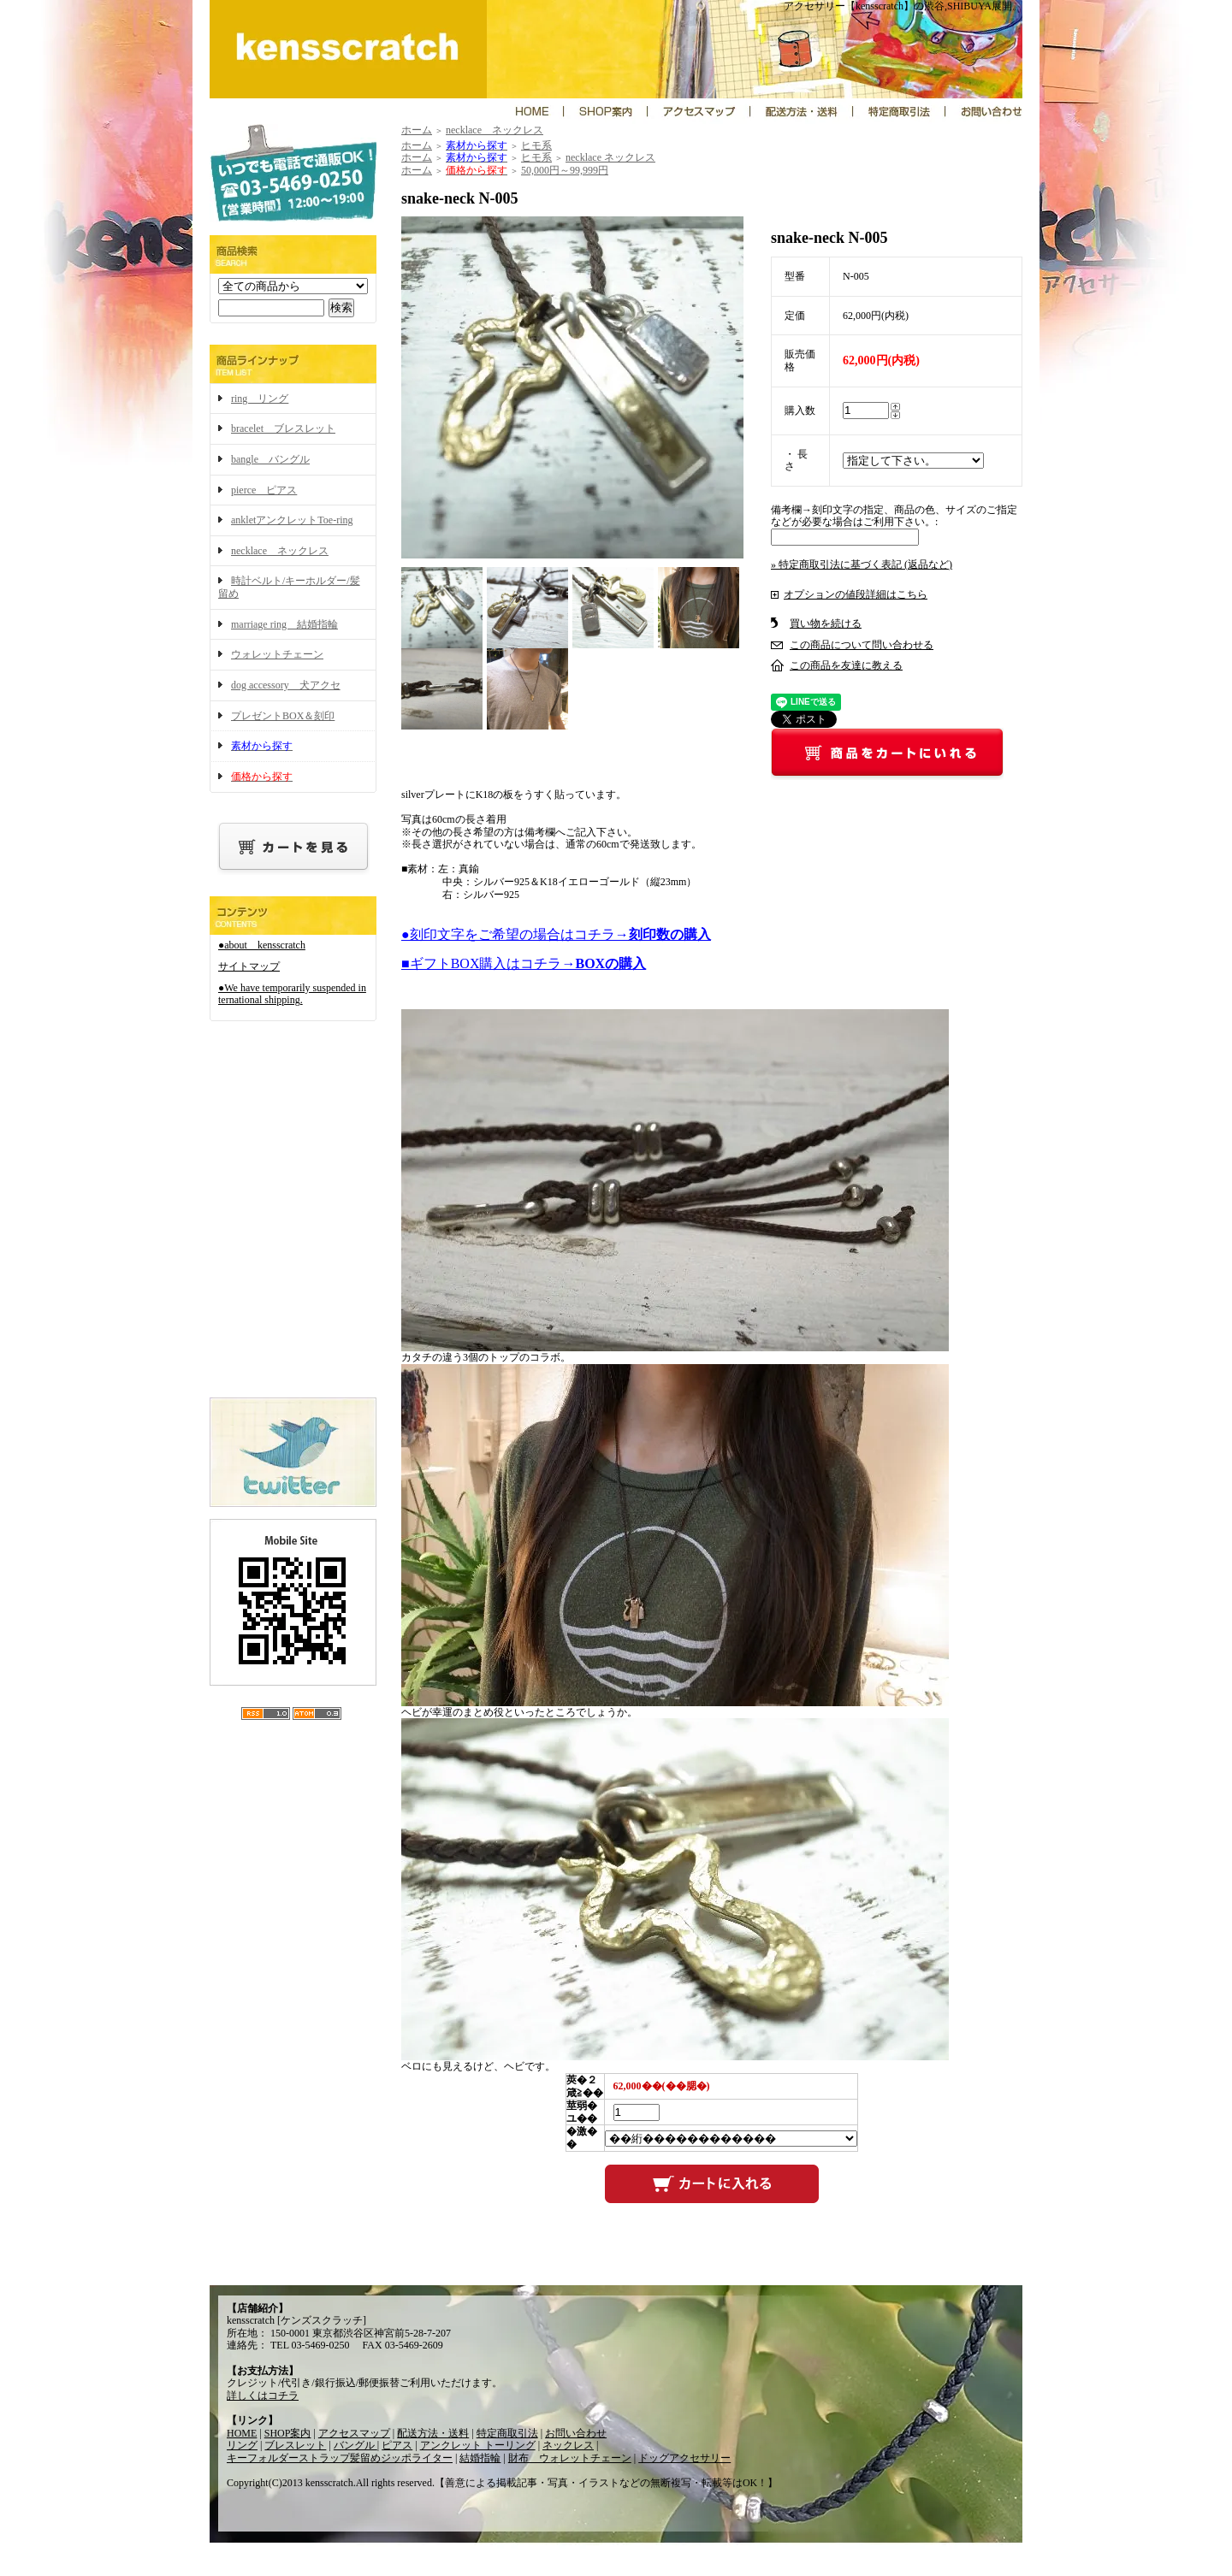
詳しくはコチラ (263, 2396)
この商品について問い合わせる (861, 645)
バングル (355, 2445)
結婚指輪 (479, 2458)
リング (242, 2445)
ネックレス (568, 2445)
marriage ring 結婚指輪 (284, 624)
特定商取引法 (507, 2433)
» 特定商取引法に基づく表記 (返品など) (861, 564)
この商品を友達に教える (846, 665)
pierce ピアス (264, 490)
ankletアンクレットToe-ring (291, 520)
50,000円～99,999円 (564, 170)
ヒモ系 (536, 145)
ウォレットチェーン (277, 654)
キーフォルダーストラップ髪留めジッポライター (340, 2458)
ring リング (259, 399)
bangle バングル (270, 459)
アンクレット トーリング (478, 2445)
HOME (242, 2433)
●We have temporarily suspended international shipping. (292, 994)
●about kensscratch (261, 945)
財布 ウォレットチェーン (569, 2458)
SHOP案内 (287, 2433)
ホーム (416, 130)
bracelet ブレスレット (283, 428)
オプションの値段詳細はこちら (855, 594)
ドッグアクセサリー (684, 2458)
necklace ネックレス (280, 551)
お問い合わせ (576, 2433)
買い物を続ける (826, 623)
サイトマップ (249, 966)
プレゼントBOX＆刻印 (283, 716)
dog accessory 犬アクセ (286, 685)
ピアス (397, 2445)
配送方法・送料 (433, 2433)
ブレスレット (295, 2445)
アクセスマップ (354, 2433)
